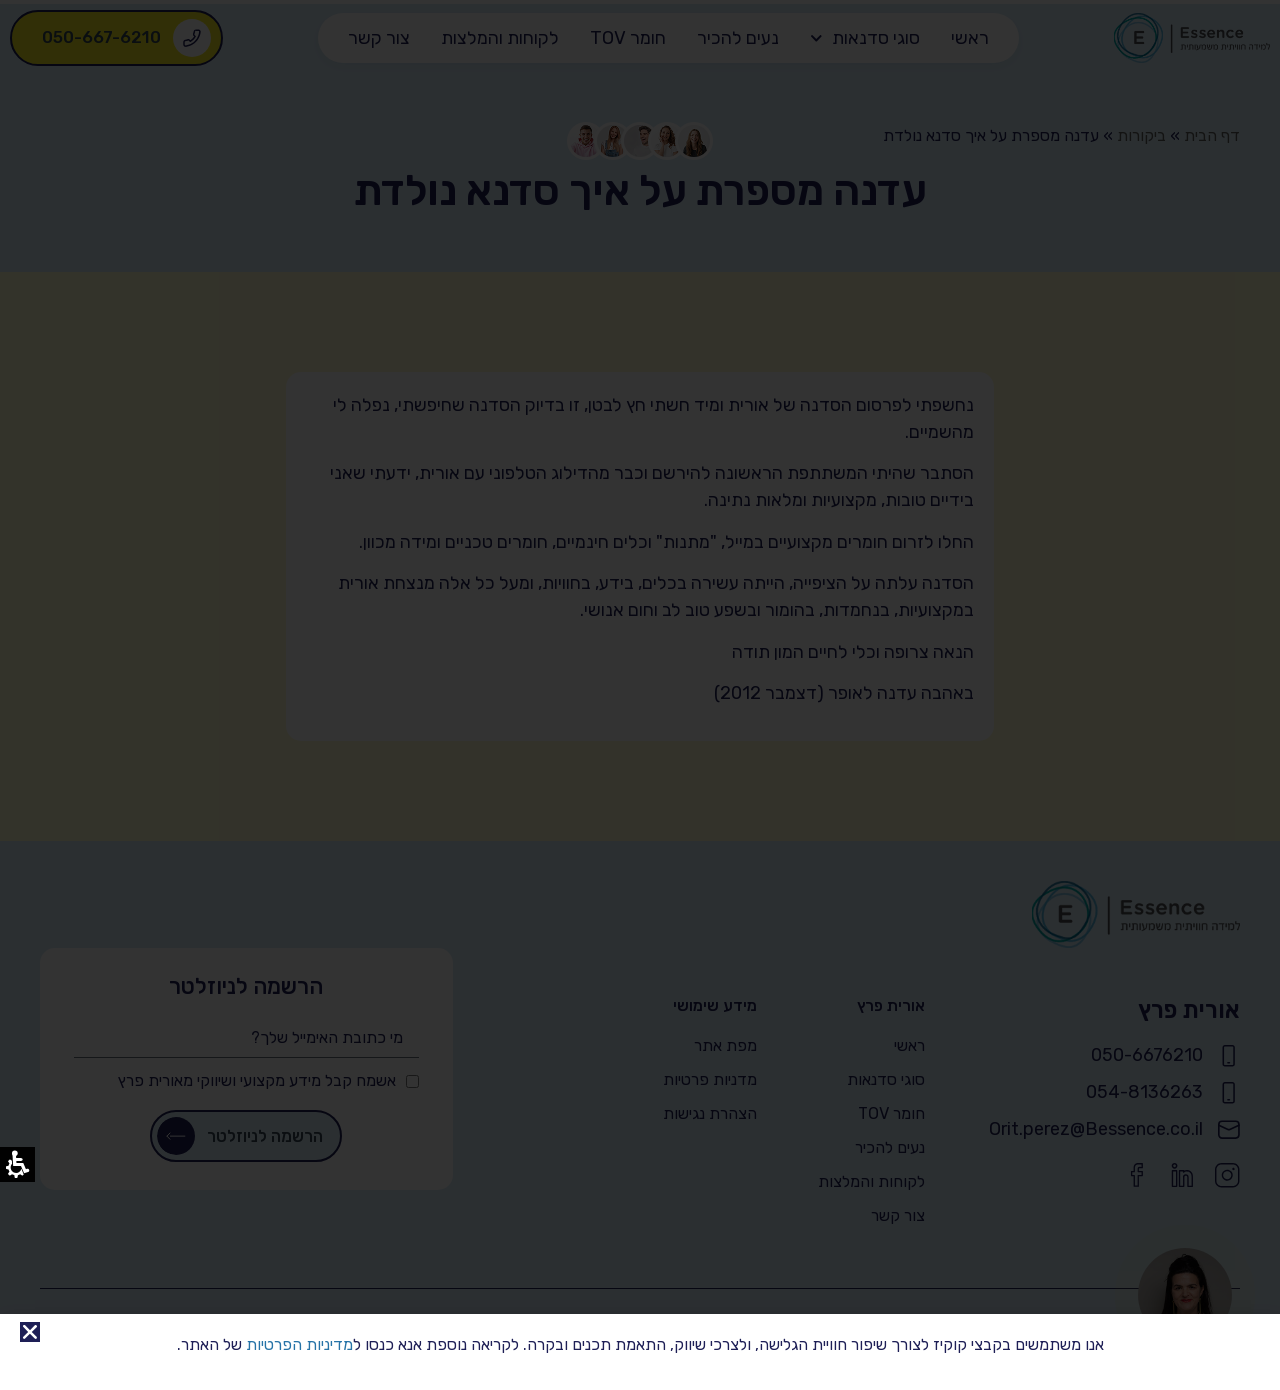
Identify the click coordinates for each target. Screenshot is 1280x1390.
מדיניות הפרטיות (299, 1344)
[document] (640, 695)
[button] (30, 1332)
